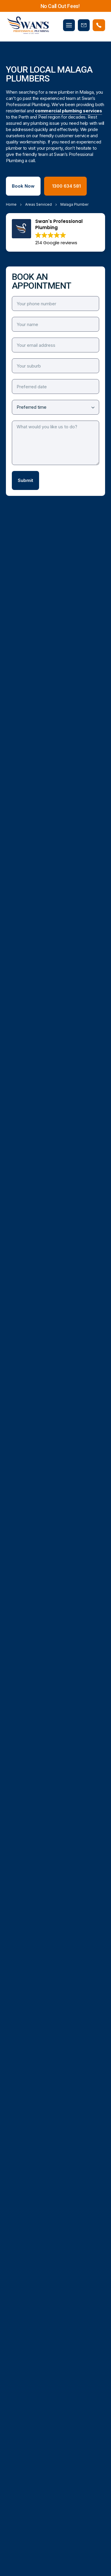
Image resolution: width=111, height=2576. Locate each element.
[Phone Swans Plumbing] (99, 25)
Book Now (23, 186)
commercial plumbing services (68, 111)
